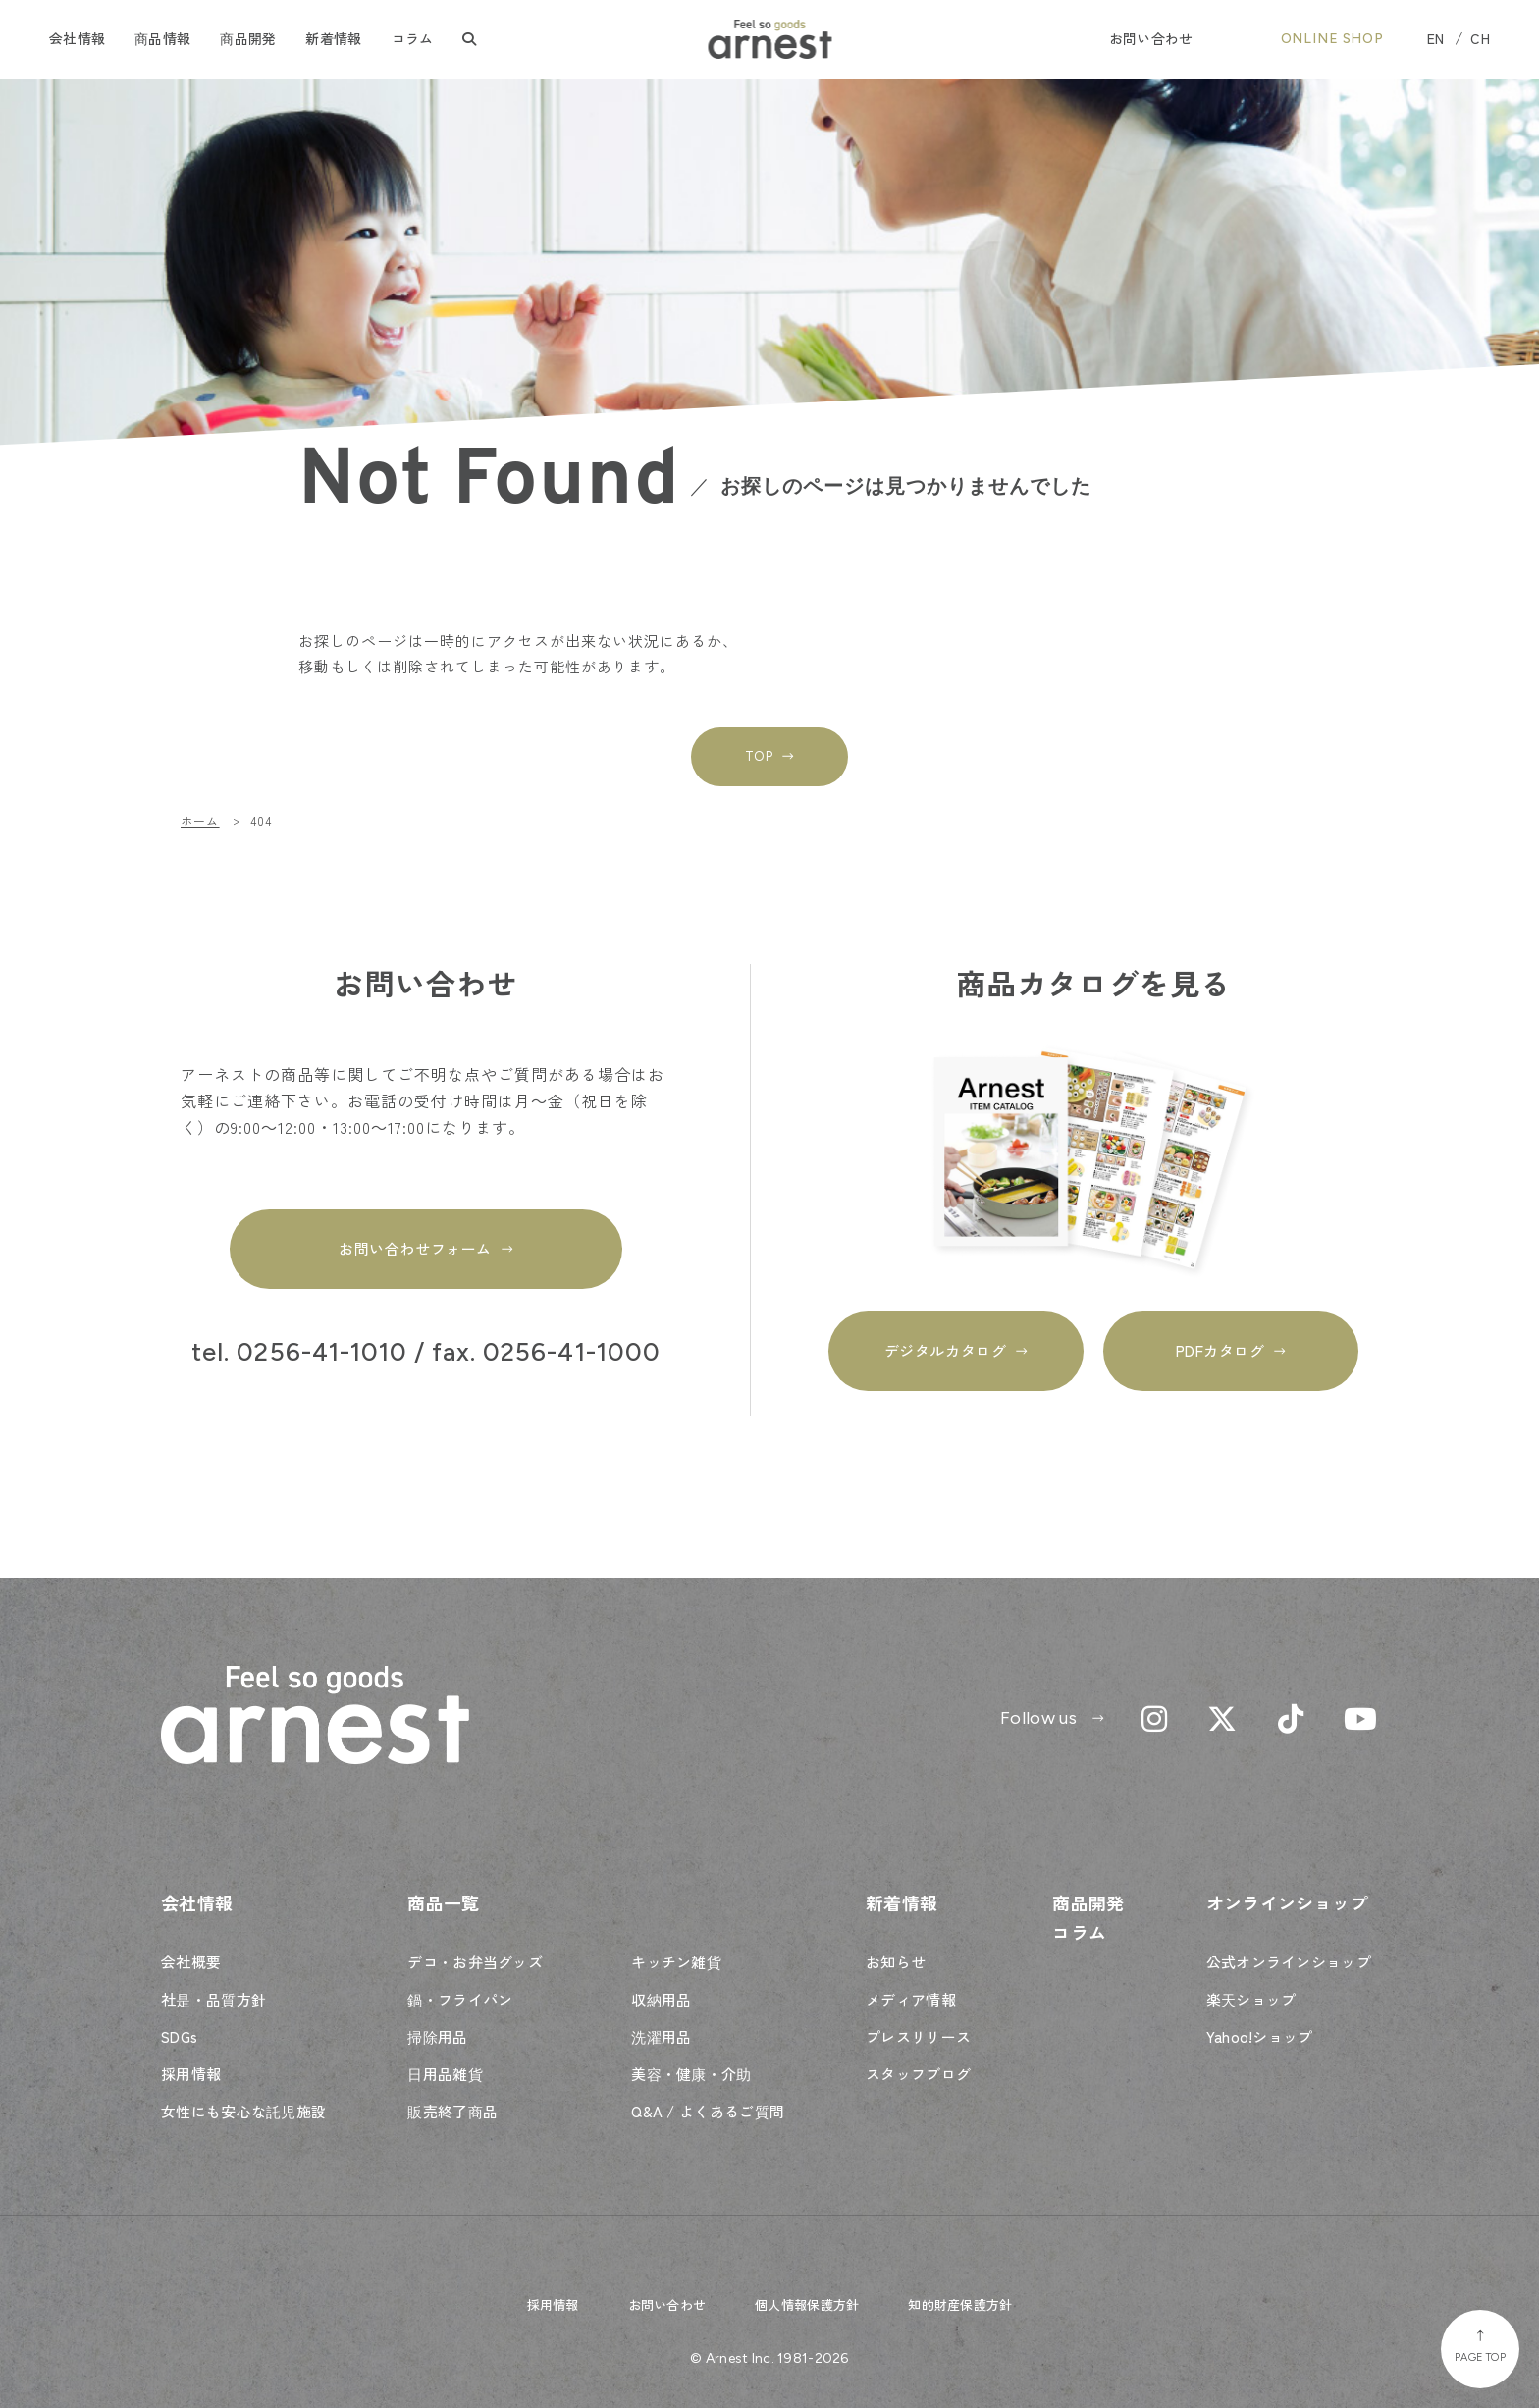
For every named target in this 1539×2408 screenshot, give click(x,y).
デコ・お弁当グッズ (475, 1962)
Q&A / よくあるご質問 (707, 2111)
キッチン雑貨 (676, 1962)
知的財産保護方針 (960, 2304)
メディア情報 (911, 1999)
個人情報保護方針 (807, 2304)
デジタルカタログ (945, 1350)
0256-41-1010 (321, 1352)
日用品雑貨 (445, 2073)
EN (1436, 38)
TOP (759, 756)
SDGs (179, 2036)
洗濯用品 (661, 2036)
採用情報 (191, 2073)
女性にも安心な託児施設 (243, 2111)
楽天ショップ (1251, 1999)
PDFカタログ (1220, 1350)
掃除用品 (437, 2036)
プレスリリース (918, 2036)
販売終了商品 (452, 2111)
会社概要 (191, 1962)
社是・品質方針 (213, 1999)
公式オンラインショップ (1288, 1962)
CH (1480, 38)
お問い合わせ (1151, 38)
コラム (413, 38)
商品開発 (248, 38)
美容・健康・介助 (691, 2073)
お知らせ (896, 1962)
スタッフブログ (918, 2073)
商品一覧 (443, 1902)
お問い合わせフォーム (415, 1248)
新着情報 (333, 38)
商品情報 (162, 38)
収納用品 (661, 1999)
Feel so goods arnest (770, 39)
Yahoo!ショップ (1259, 2036)
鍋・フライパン (459, 1999)
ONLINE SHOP (1332, 38)
